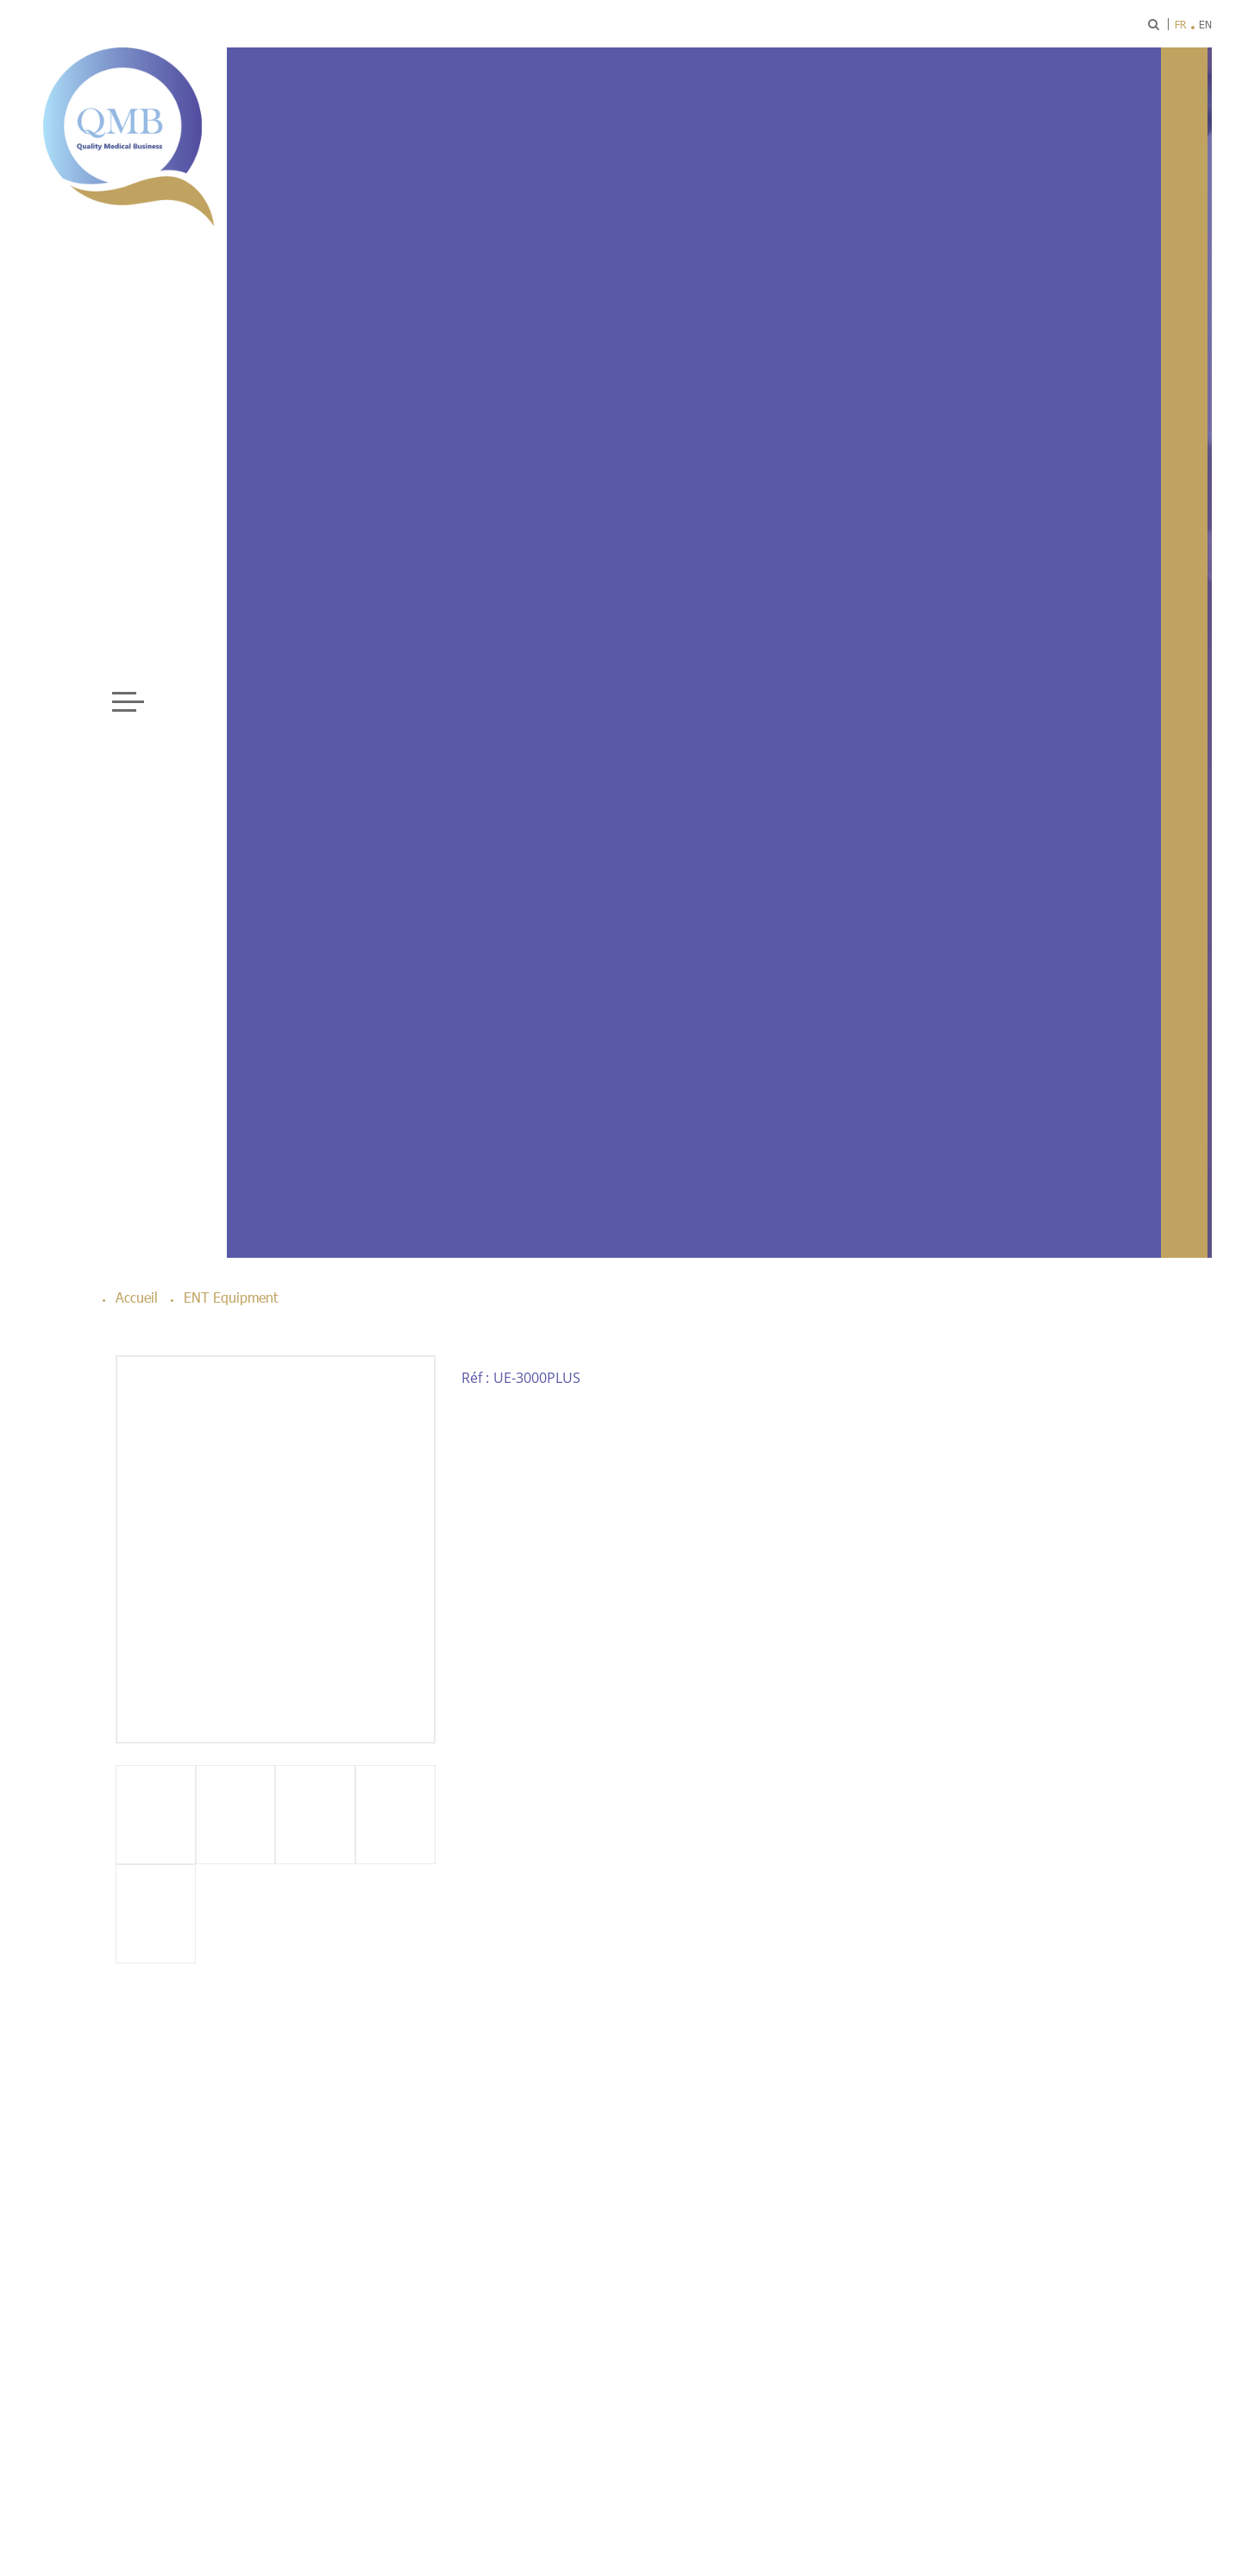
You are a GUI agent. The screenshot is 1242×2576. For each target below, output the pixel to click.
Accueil (137, 1297)
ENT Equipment (231, 1297)
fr (1180, 24)
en (1205, 24)
